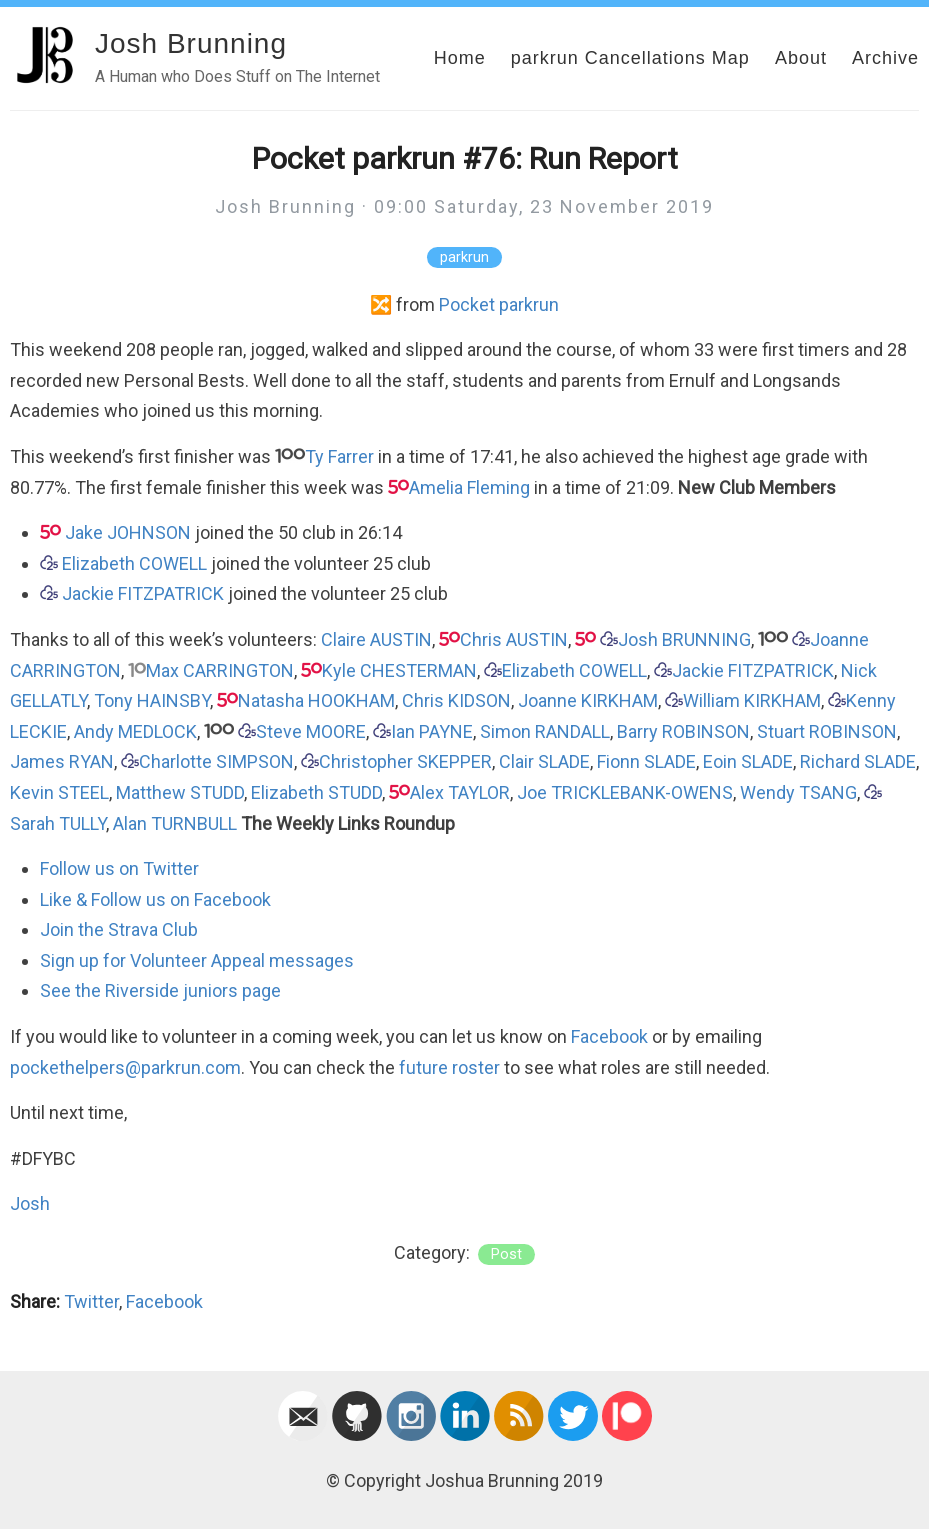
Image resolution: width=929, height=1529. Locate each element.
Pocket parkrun (499, 304)
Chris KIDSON (456, 700)
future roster (449, 1067)
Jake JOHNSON (128, 532)
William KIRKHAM (752, 700)
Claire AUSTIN (376, 639)
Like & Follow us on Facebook (155, 899)
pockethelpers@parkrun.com (125, 1067)
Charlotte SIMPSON (216, 761)
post (506, 1254)
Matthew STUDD (180, 792)
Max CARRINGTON (220, 670)
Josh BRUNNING (684, 639)
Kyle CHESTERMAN (399, 670)
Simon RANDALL (545, 731)
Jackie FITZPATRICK (143, 593)
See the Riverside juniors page (160, 990)
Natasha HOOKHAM (316, 700)
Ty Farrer (339, 456)
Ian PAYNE (432, 731)
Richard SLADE (858, 761)
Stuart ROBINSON (827, 731)
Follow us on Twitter (119, 868)
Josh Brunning (191, 43)
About (801, 58)
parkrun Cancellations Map (630, 58)
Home (460, 58)
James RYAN (62, 761)
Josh (30, 1203)
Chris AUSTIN (514, 639)
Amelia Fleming (469, 487)
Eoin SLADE (748, 761)
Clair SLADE (544, 761)
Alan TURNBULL (175, 823)
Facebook (609, 1036)
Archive (885, 58)
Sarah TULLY (58, 823)
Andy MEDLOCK (135, 731)
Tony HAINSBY (152, 700)
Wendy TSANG (798, 792)
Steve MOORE (311, 731)
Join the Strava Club (119, 929)
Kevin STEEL (59, 792)
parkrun (464, 257)
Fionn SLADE (646, 761)
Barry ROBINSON (683, 731)
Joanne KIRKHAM (588, 700)
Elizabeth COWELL (134, 563)
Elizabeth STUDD (316, 792)
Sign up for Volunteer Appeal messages (197, 960)
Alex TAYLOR (460, 792)
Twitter (91, 1301)
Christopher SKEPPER (405, 761)
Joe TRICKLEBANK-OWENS (625, 792)
